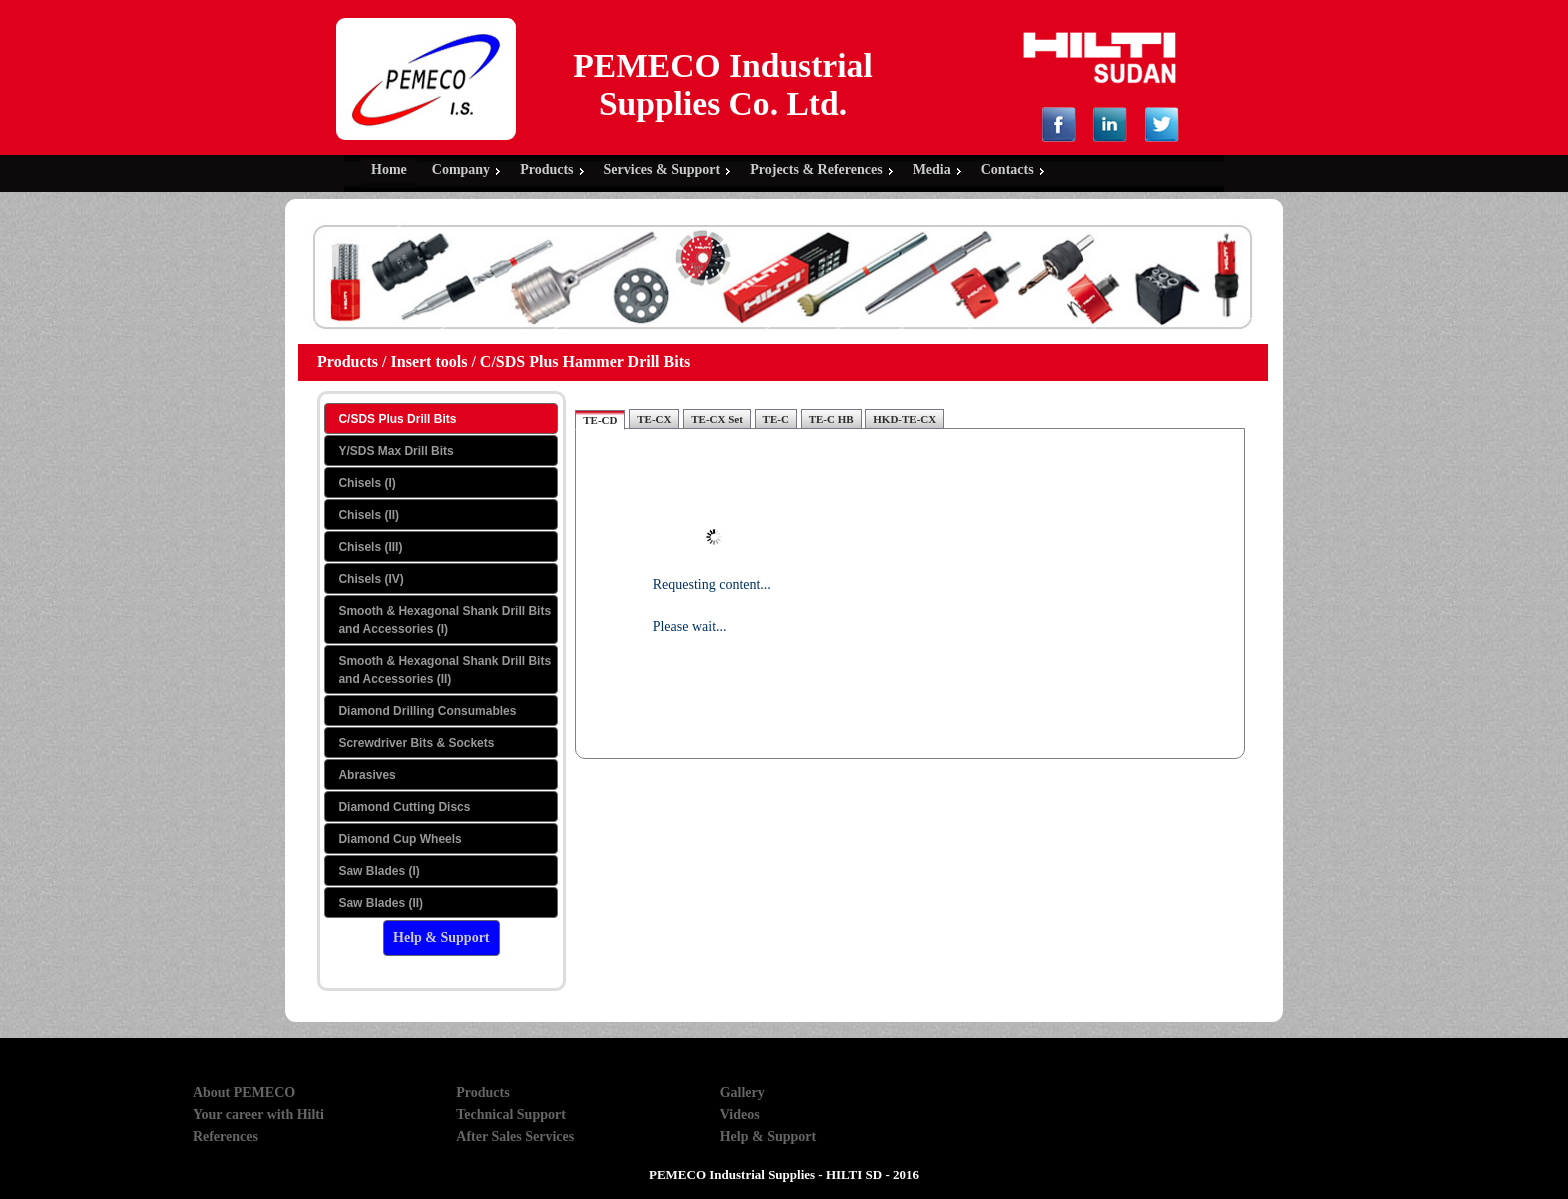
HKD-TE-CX (904, 419)
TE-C (776, 419)
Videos (740, 1114)
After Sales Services (515, 1136)
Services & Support (662, 169)
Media (932, 169)
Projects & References (816, 169)
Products (546, 169)
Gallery (742, 1092)
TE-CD (600, 420)
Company (461, 169)
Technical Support (511, 1114)
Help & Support (768, 1136)
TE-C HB (831, 419)
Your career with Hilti (258, 1114)
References (225, 1136)
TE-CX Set (717, 419)
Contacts (1007, 169)
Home (389, 169)
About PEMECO (244, 1092)
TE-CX (654, 419)
